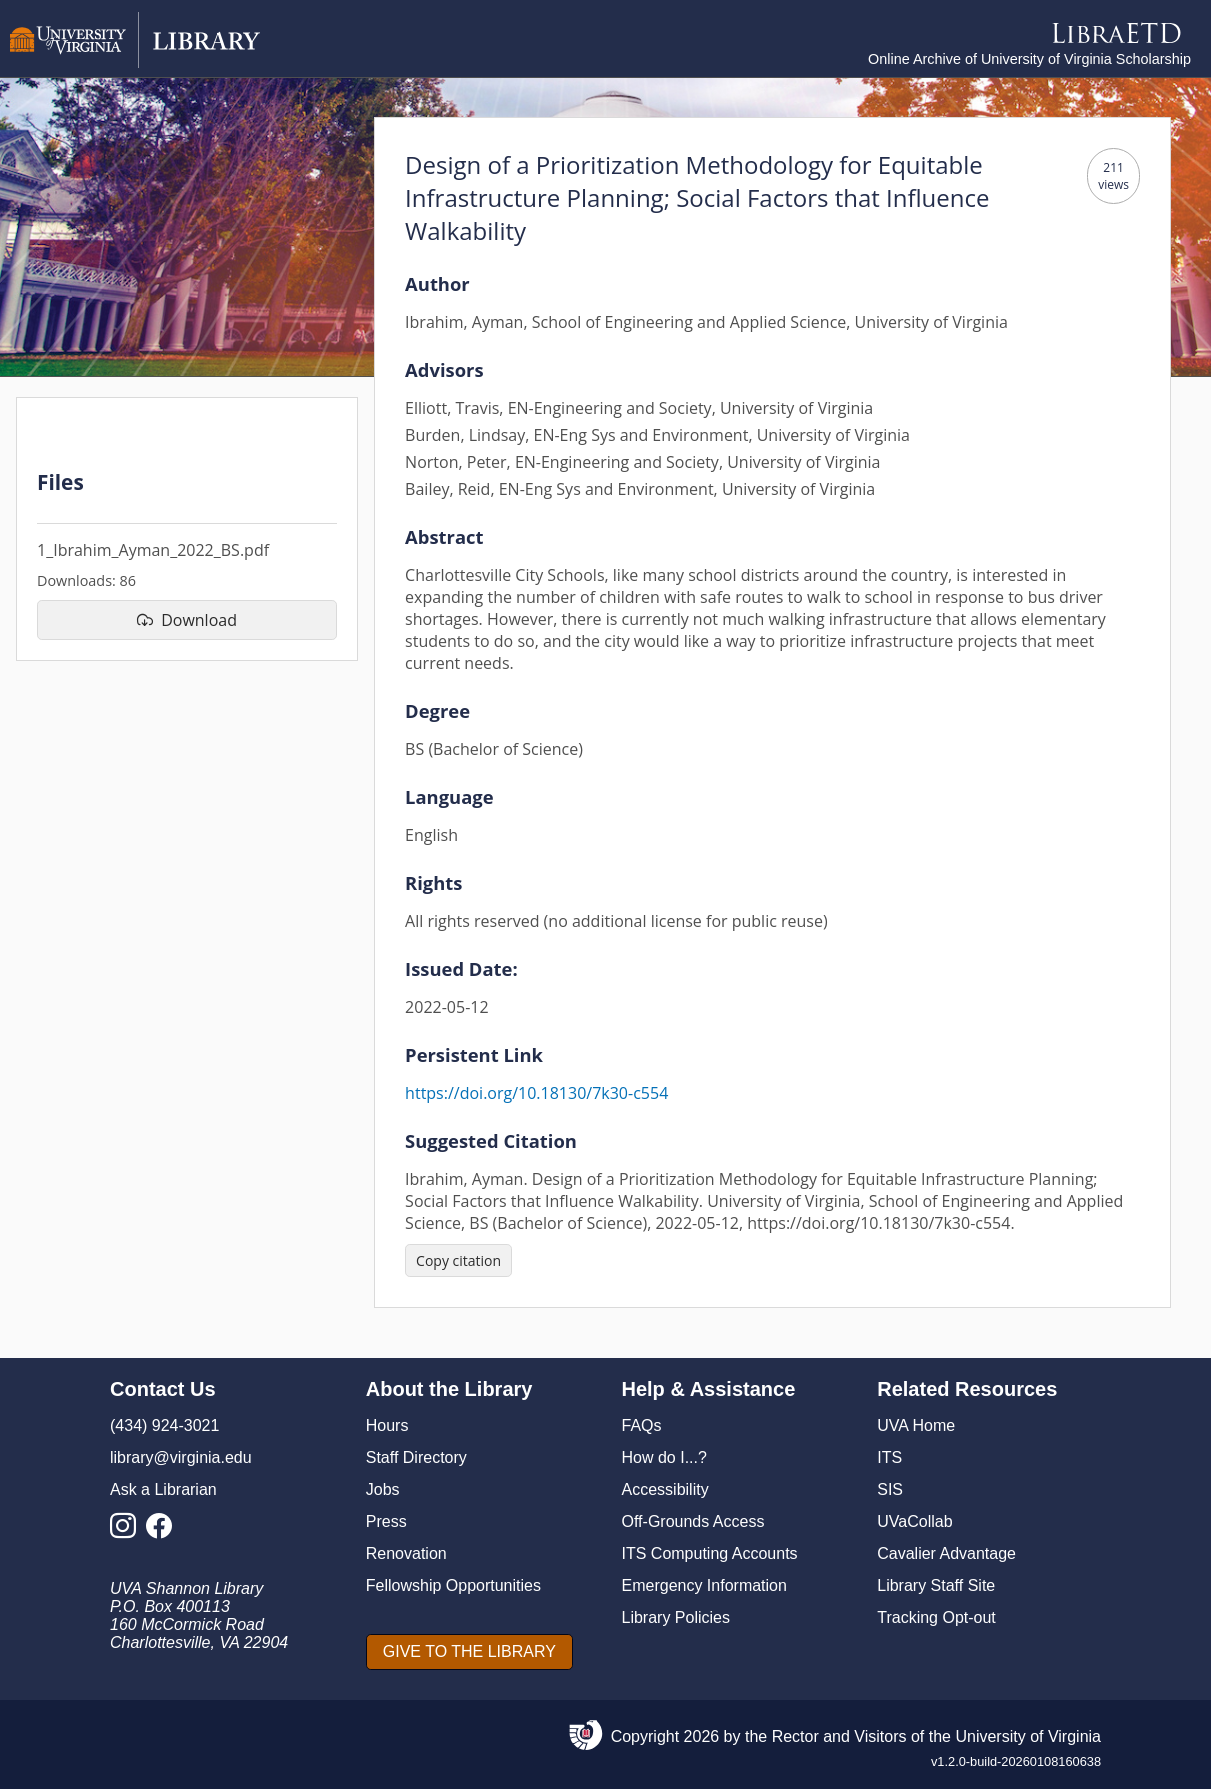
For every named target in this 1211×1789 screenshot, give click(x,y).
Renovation (406, 1553)
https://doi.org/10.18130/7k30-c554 (536, 1093)
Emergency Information (704, 1585)
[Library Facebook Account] (164, 1531)
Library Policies (676, 1617)
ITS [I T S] (889, 1457)
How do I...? (664, 1457)
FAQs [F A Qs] (642, 1425)
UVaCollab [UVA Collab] (914, 1521)
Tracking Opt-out (936, 1617)
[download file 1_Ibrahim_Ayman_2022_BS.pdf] (187, 620)
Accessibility (665, 1489)
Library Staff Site (936, 1585)
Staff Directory (416, 1457)
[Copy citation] (458, 1260)
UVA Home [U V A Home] (916, 1425)
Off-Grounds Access (693, 1521)
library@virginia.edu (181, 1457)
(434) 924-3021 (164, 1425)
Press (386, 1521)
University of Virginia (1028, 1736)
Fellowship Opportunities (453, 1585)
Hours (387, 1425)
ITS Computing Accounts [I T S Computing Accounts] (710, 1553)
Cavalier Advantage (946, 1553)
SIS (890, 1489)
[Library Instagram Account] (128, 1531)
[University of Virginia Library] (135, 62)
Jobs (383, 1489)
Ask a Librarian (163, 1489)
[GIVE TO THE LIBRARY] (469, 1652)
